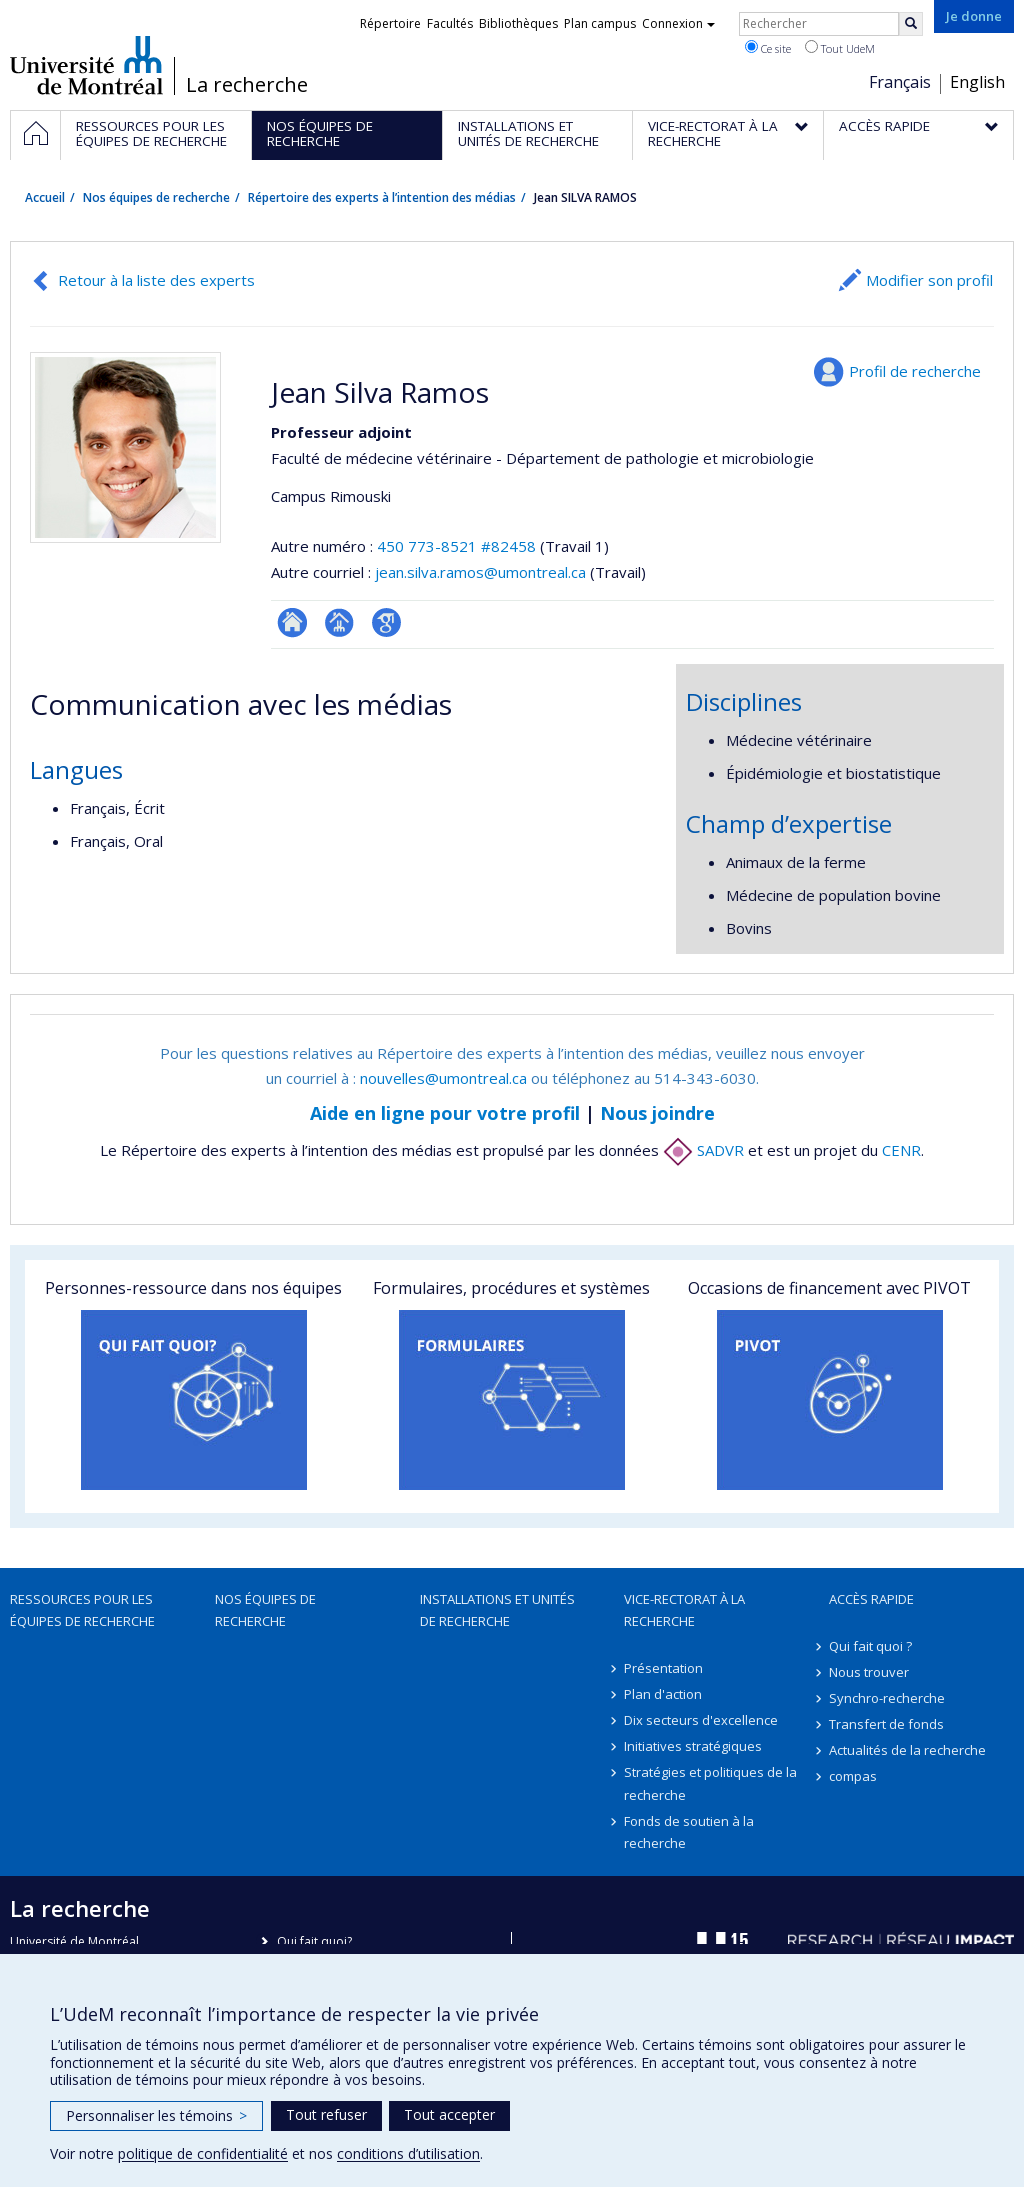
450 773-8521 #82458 (456, 546)
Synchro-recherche (887, 1698)
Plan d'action (663, 1694)
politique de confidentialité (203, 2153)
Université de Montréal (86, 65)
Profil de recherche (915, 371)
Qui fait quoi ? (870, 1646)
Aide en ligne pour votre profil (445, 1113)
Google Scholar (386, 622)
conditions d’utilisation (408, 2153)
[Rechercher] (911, 24)
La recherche (247, 85)
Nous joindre (657, 1113)
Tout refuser (326, 2114)
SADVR (703, 1150)
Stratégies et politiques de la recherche (710, 1783)
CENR (901, 1150)
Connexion (678, 23)
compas (853, 1776)
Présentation (663, 1668)
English (977, 82)
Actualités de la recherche (907, 1750)
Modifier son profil (929, 280)
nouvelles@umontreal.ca (443, 1078)
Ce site (768, 48)
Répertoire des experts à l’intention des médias (382, 197)
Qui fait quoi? (314, 1941)
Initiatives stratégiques (693, 1746)
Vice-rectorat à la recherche (684, 1610)
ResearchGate (292, 622)
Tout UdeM (840, 48)
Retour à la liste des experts (156, 280)
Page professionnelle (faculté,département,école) (339, 622)
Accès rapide (871, 1599)
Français (900, 82)
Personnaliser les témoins (156, 2115)
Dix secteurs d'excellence (701, 1720)
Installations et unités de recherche (497, 1610)
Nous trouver (869, 1672)
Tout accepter (449, 2114)
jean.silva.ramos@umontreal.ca (480, 572)
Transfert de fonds (886, 1724)
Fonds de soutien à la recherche (689, 1832)
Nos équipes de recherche (156, 197)
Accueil (45, 197)
